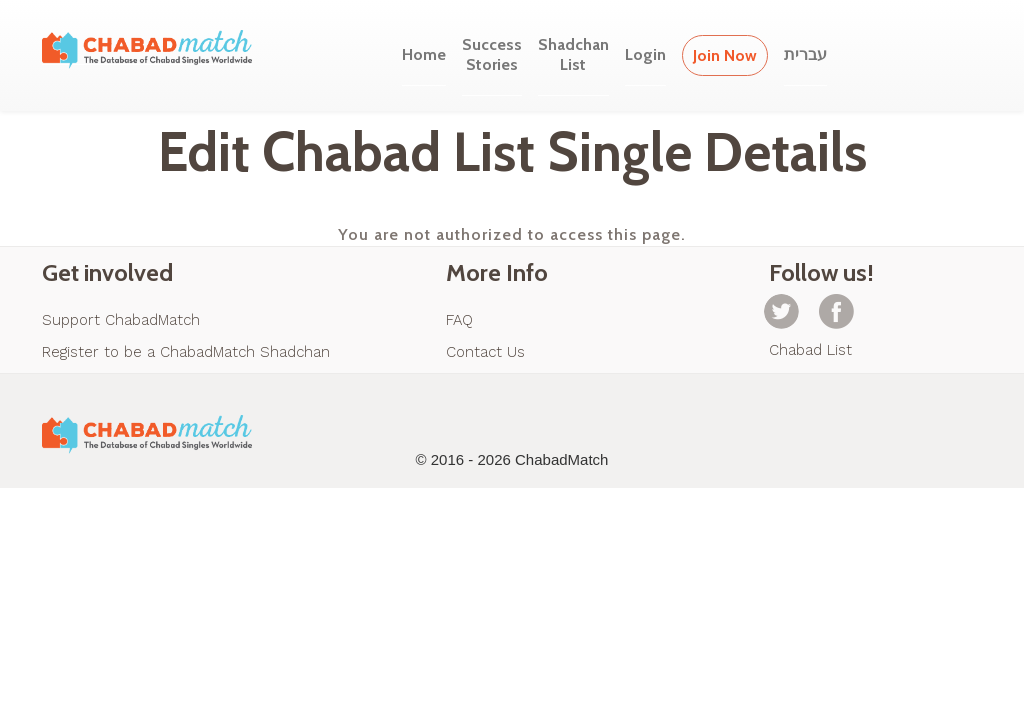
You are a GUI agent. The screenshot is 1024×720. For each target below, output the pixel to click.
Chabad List (810, 350)
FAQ (459, 320)
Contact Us (485, 352)
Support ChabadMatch (121, 320)
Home (424, 54)
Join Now (725, 55)
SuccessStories (492, 54)
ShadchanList (573, 54)
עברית (805, 54)
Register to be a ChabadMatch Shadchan (186, 352)
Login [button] (645, 54)
